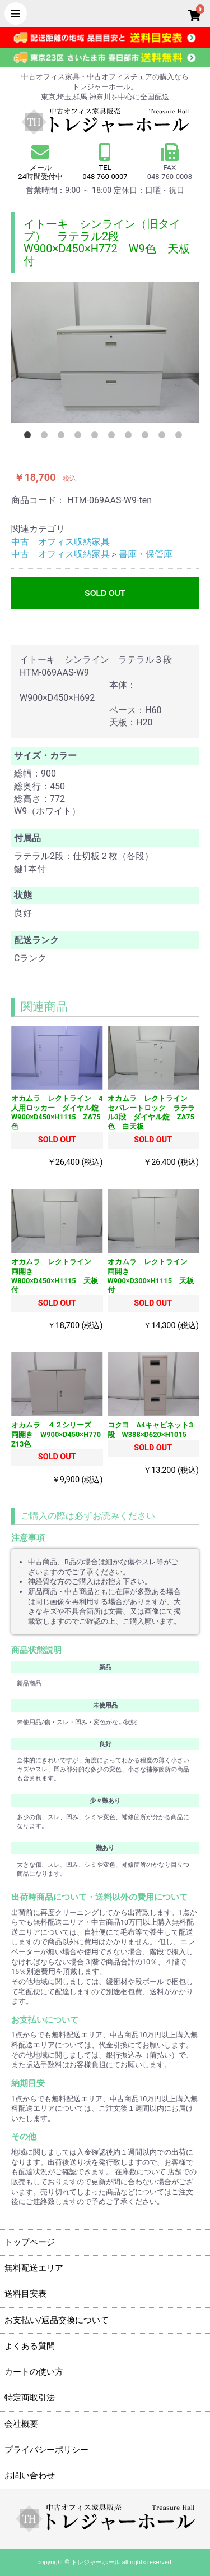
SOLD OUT (105, 593)
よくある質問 (29, 2346)
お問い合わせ (29, 2476)
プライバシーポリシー (46, 2450)
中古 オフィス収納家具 (60, 541)
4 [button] (80, 437)
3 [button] (63, 437)
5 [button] (96, 437)
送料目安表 (25, 2294)
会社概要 (21, 2424)
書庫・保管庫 (145, 554)
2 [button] (46, 437)
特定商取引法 (29, 2398)
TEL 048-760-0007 (104, 172)
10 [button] (180, 437)
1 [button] (29, 437)
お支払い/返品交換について (56, 2320)
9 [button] (164, 437)
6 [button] (113, 437)
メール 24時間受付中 (40, 162)
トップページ (29, 2242)
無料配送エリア (33, 2268)
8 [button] (147, 437)
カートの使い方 (33, 2372)
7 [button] (130, 437)
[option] (105, 352)
